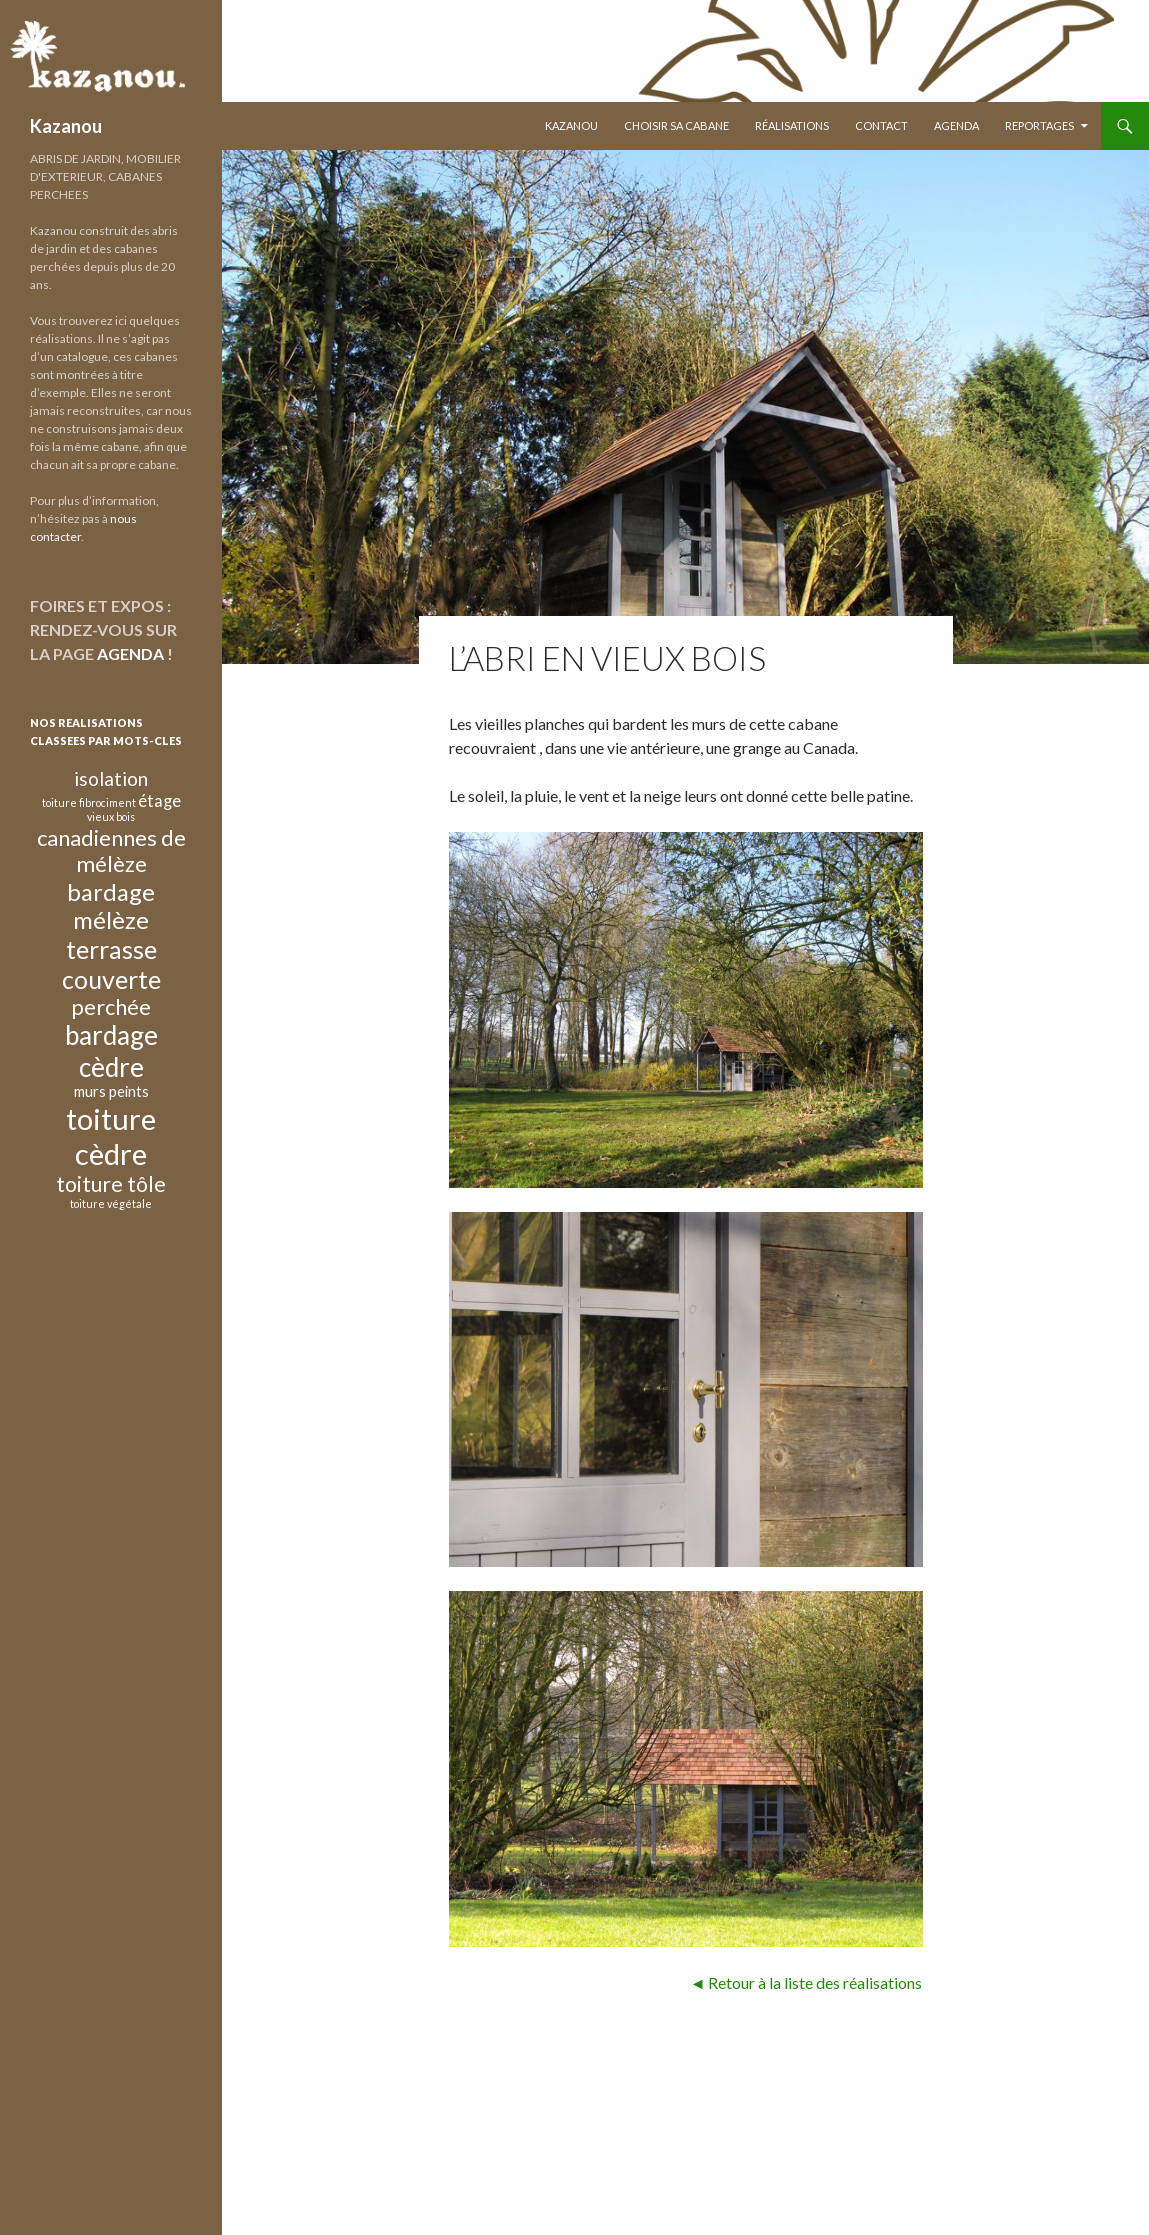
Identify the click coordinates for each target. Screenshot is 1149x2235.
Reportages (1039, 125)
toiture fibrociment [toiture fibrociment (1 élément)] (89, 802)
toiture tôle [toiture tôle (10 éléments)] (111, 1183)
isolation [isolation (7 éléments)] (111, 778)
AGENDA (130, 653)
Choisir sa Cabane (676, 125)
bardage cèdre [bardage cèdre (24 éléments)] (111, 1050)
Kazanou (66, 126)
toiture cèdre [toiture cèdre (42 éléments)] (111, 1136)
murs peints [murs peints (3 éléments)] (111, 1091)
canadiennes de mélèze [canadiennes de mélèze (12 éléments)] (111, 850)
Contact (881, 125)
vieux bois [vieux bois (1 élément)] (111, 816)
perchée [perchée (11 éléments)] (111, 1007)
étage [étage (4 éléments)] (159, 800)
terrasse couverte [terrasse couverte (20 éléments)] (111, 964)
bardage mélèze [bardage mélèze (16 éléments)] (111, 906)
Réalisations (792, 125)
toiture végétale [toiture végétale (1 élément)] (111, 1203)
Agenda (956, 125)
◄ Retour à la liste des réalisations (806, 1982)
